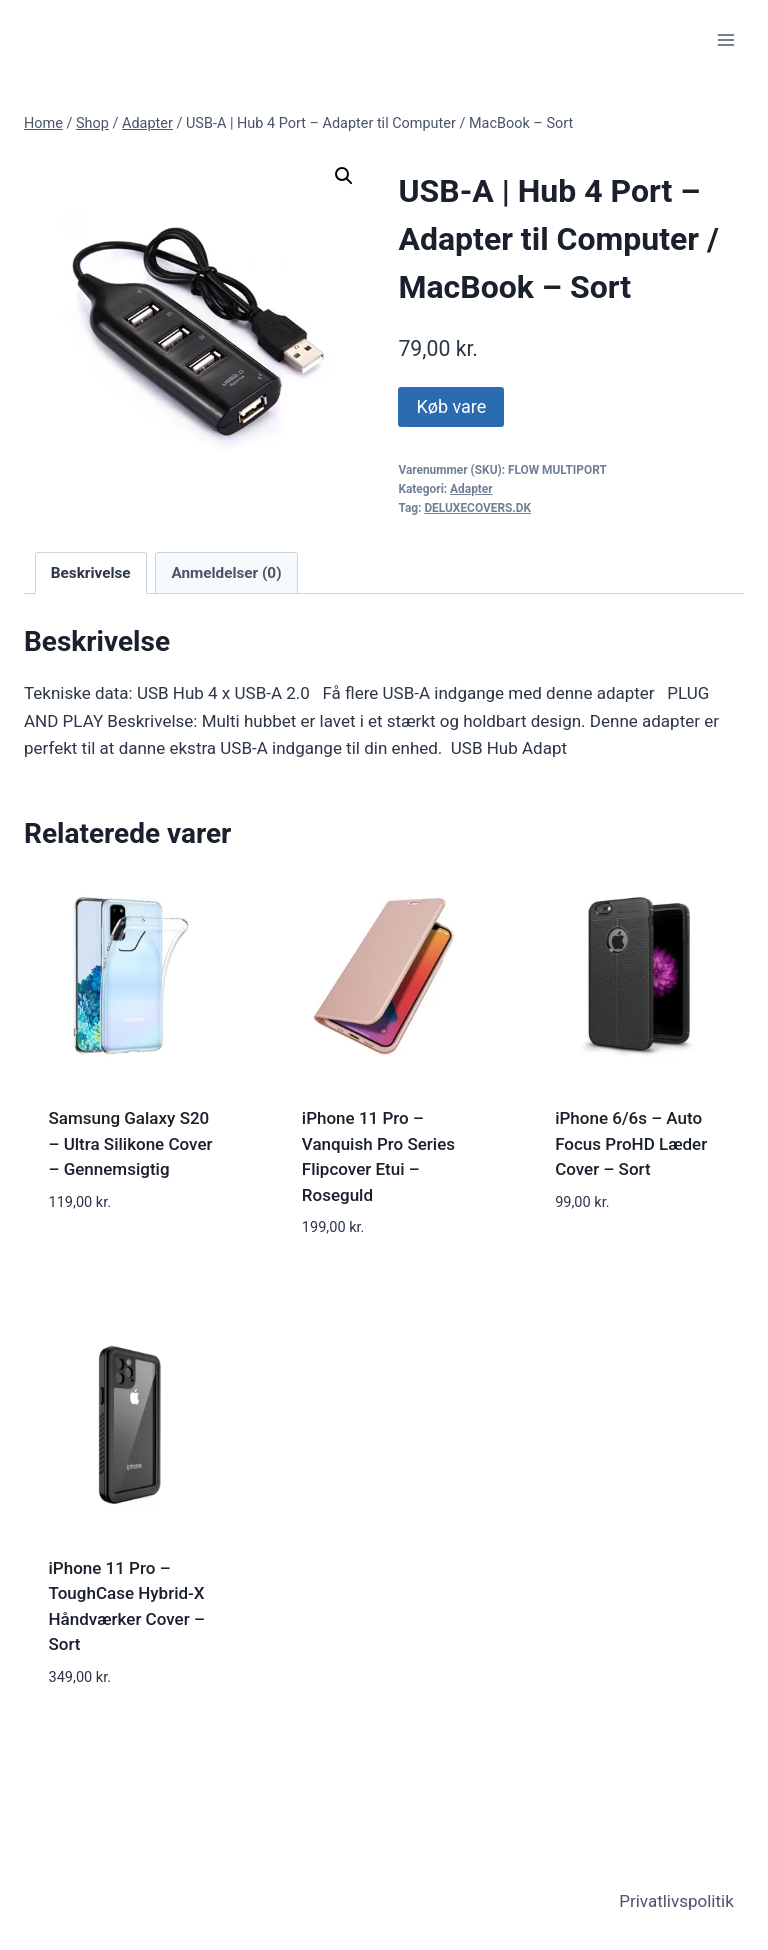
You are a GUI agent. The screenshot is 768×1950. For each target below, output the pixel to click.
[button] (344, 176)
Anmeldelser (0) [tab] (226, 573)
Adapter (471, 489)
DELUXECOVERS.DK (477, 508)
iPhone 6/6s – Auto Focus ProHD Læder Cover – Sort (631, 1143)
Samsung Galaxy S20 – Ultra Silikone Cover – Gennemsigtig (131, 1143)
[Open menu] (725, 39)
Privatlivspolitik (676, 1901)
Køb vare (451, 406)
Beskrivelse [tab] (91, 573)
